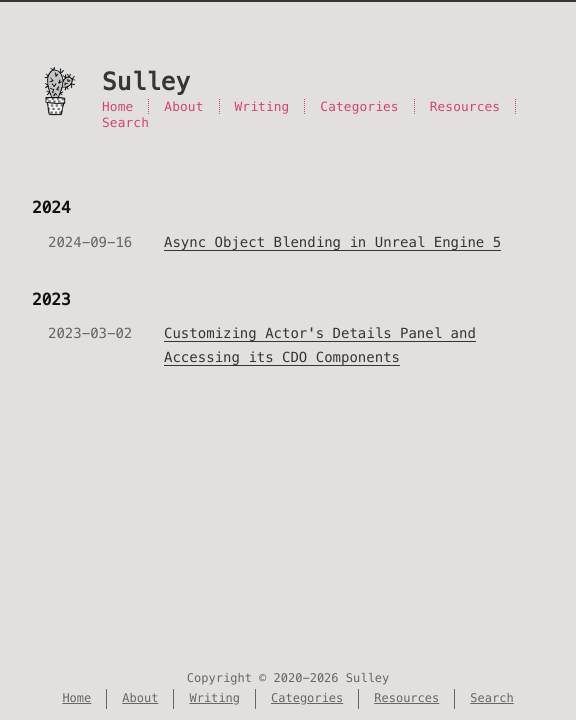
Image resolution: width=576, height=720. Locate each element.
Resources (465, 106)
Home (117, 106)
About (183, 106)
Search (125, 122)
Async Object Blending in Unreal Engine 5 (332, 242)
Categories (359, 106)
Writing (262, 106)
